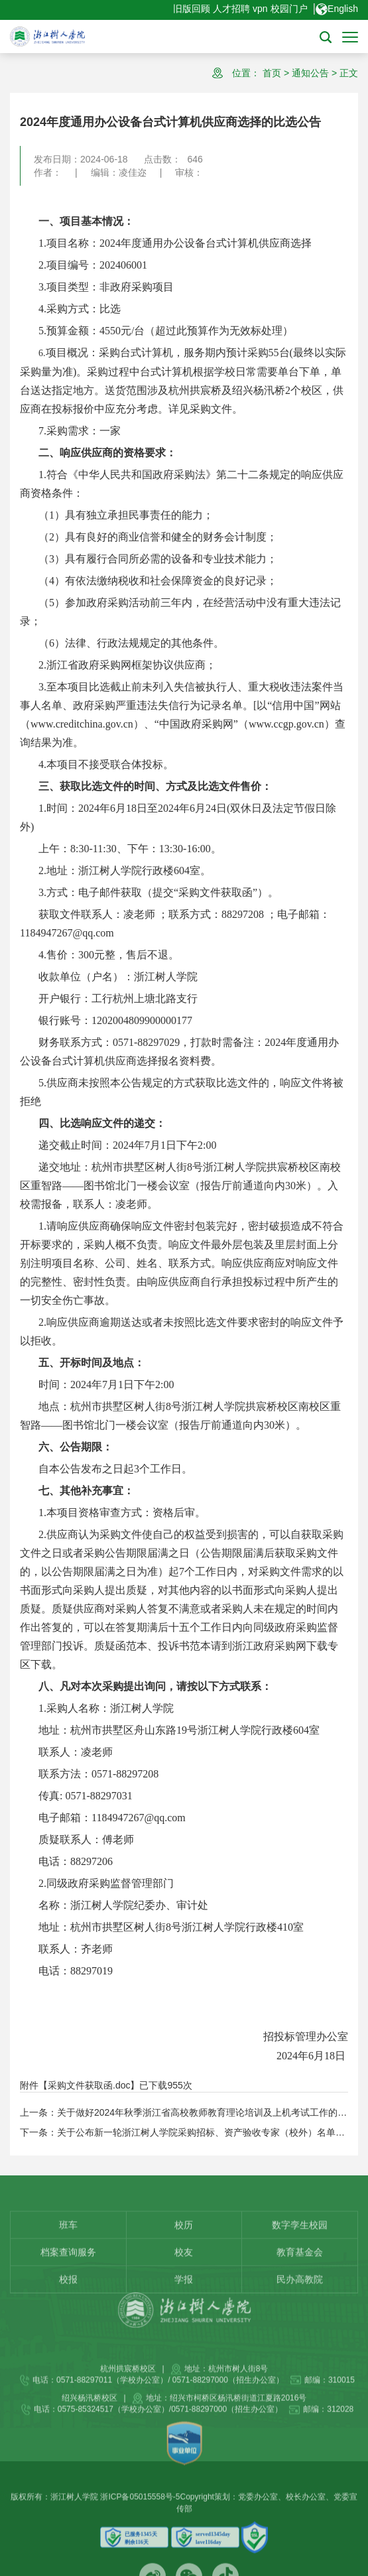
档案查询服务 (68, 2304)
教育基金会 (299, 2304)
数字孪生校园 (300, 2277)
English (337, 9)
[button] (326, 36)
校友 (183, 2304)
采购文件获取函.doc (89, 2085)
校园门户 (289, 8)
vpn (260, 8)
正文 (348, 73)
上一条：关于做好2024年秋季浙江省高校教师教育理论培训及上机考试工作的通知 (188, 2112)
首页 (272, 73)
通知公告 (310, 73)
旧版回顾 (191, 8)
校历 (183, 2277)
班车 (68, 2277)
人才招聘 (231, 8)
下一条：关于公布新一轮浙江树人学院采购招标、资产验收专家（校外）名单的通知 (191, 2132)
